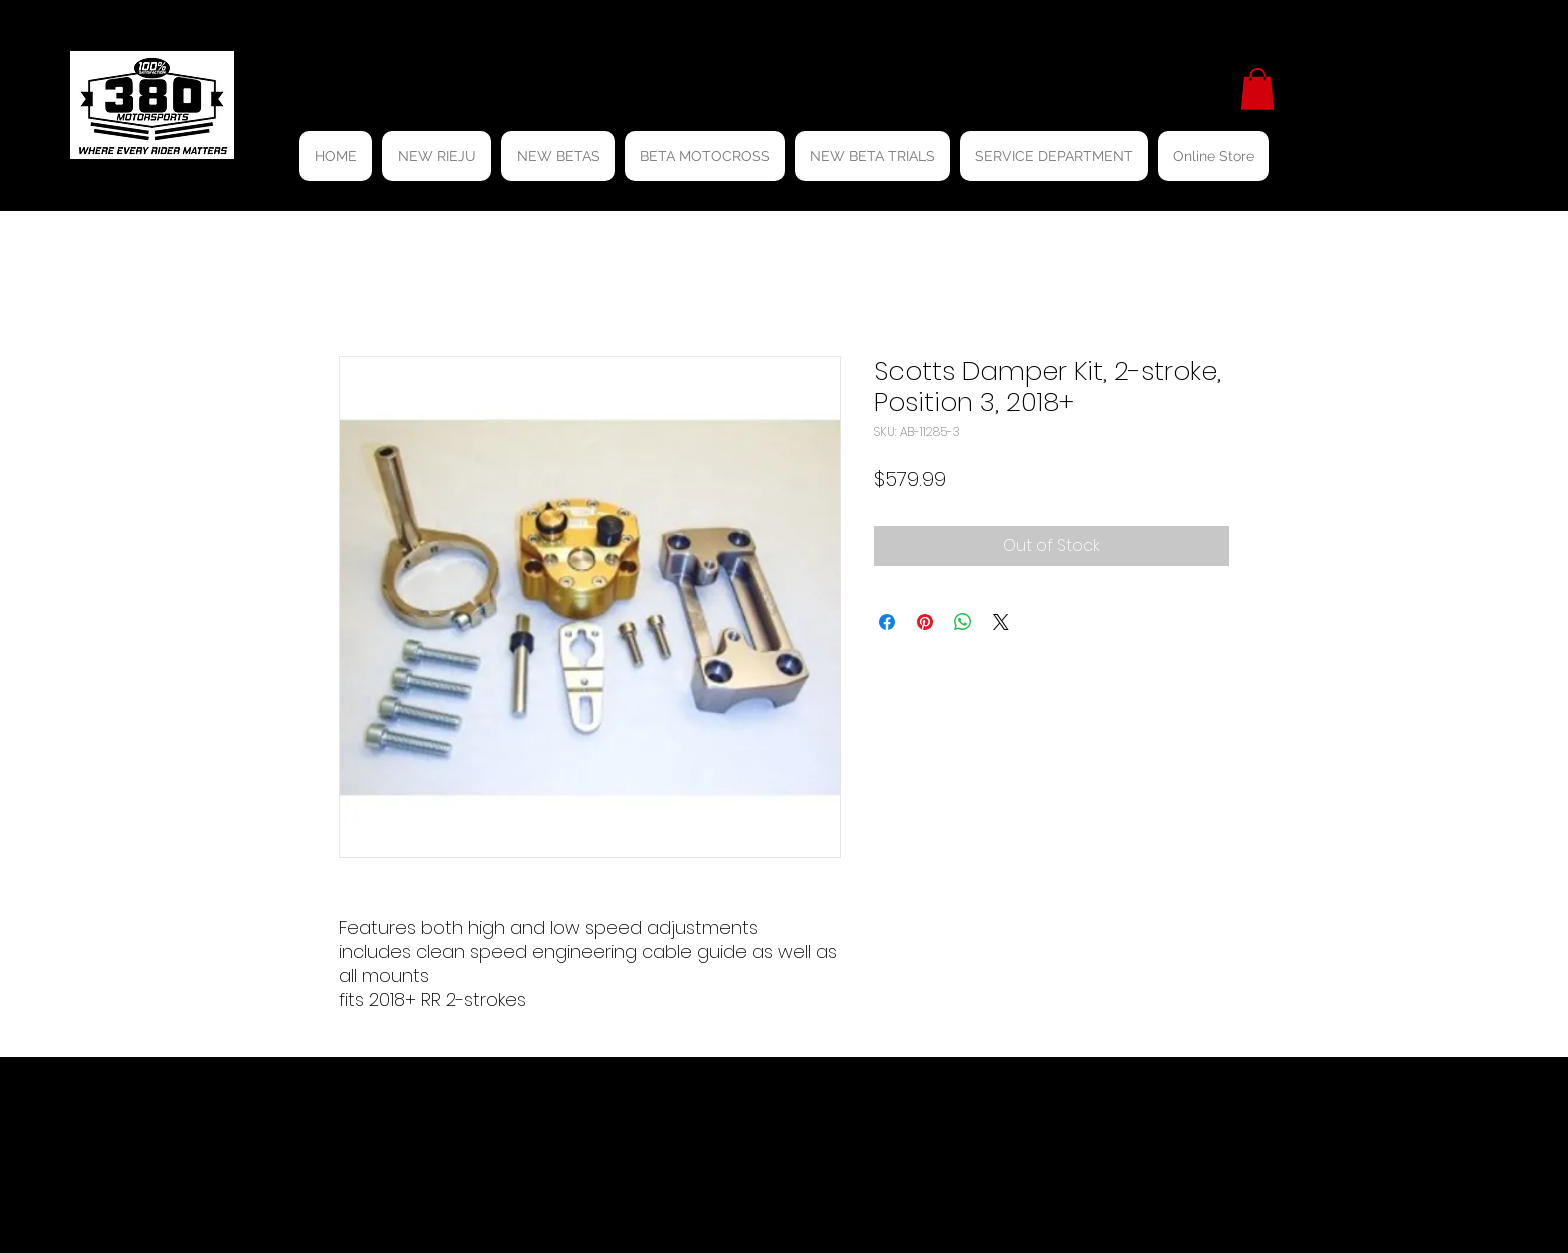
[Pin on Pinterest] (925, 622)
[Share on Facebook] (887, 622)
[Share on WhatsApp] (963, 622)
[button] (1257, 89)
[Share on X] (1001, 622)
